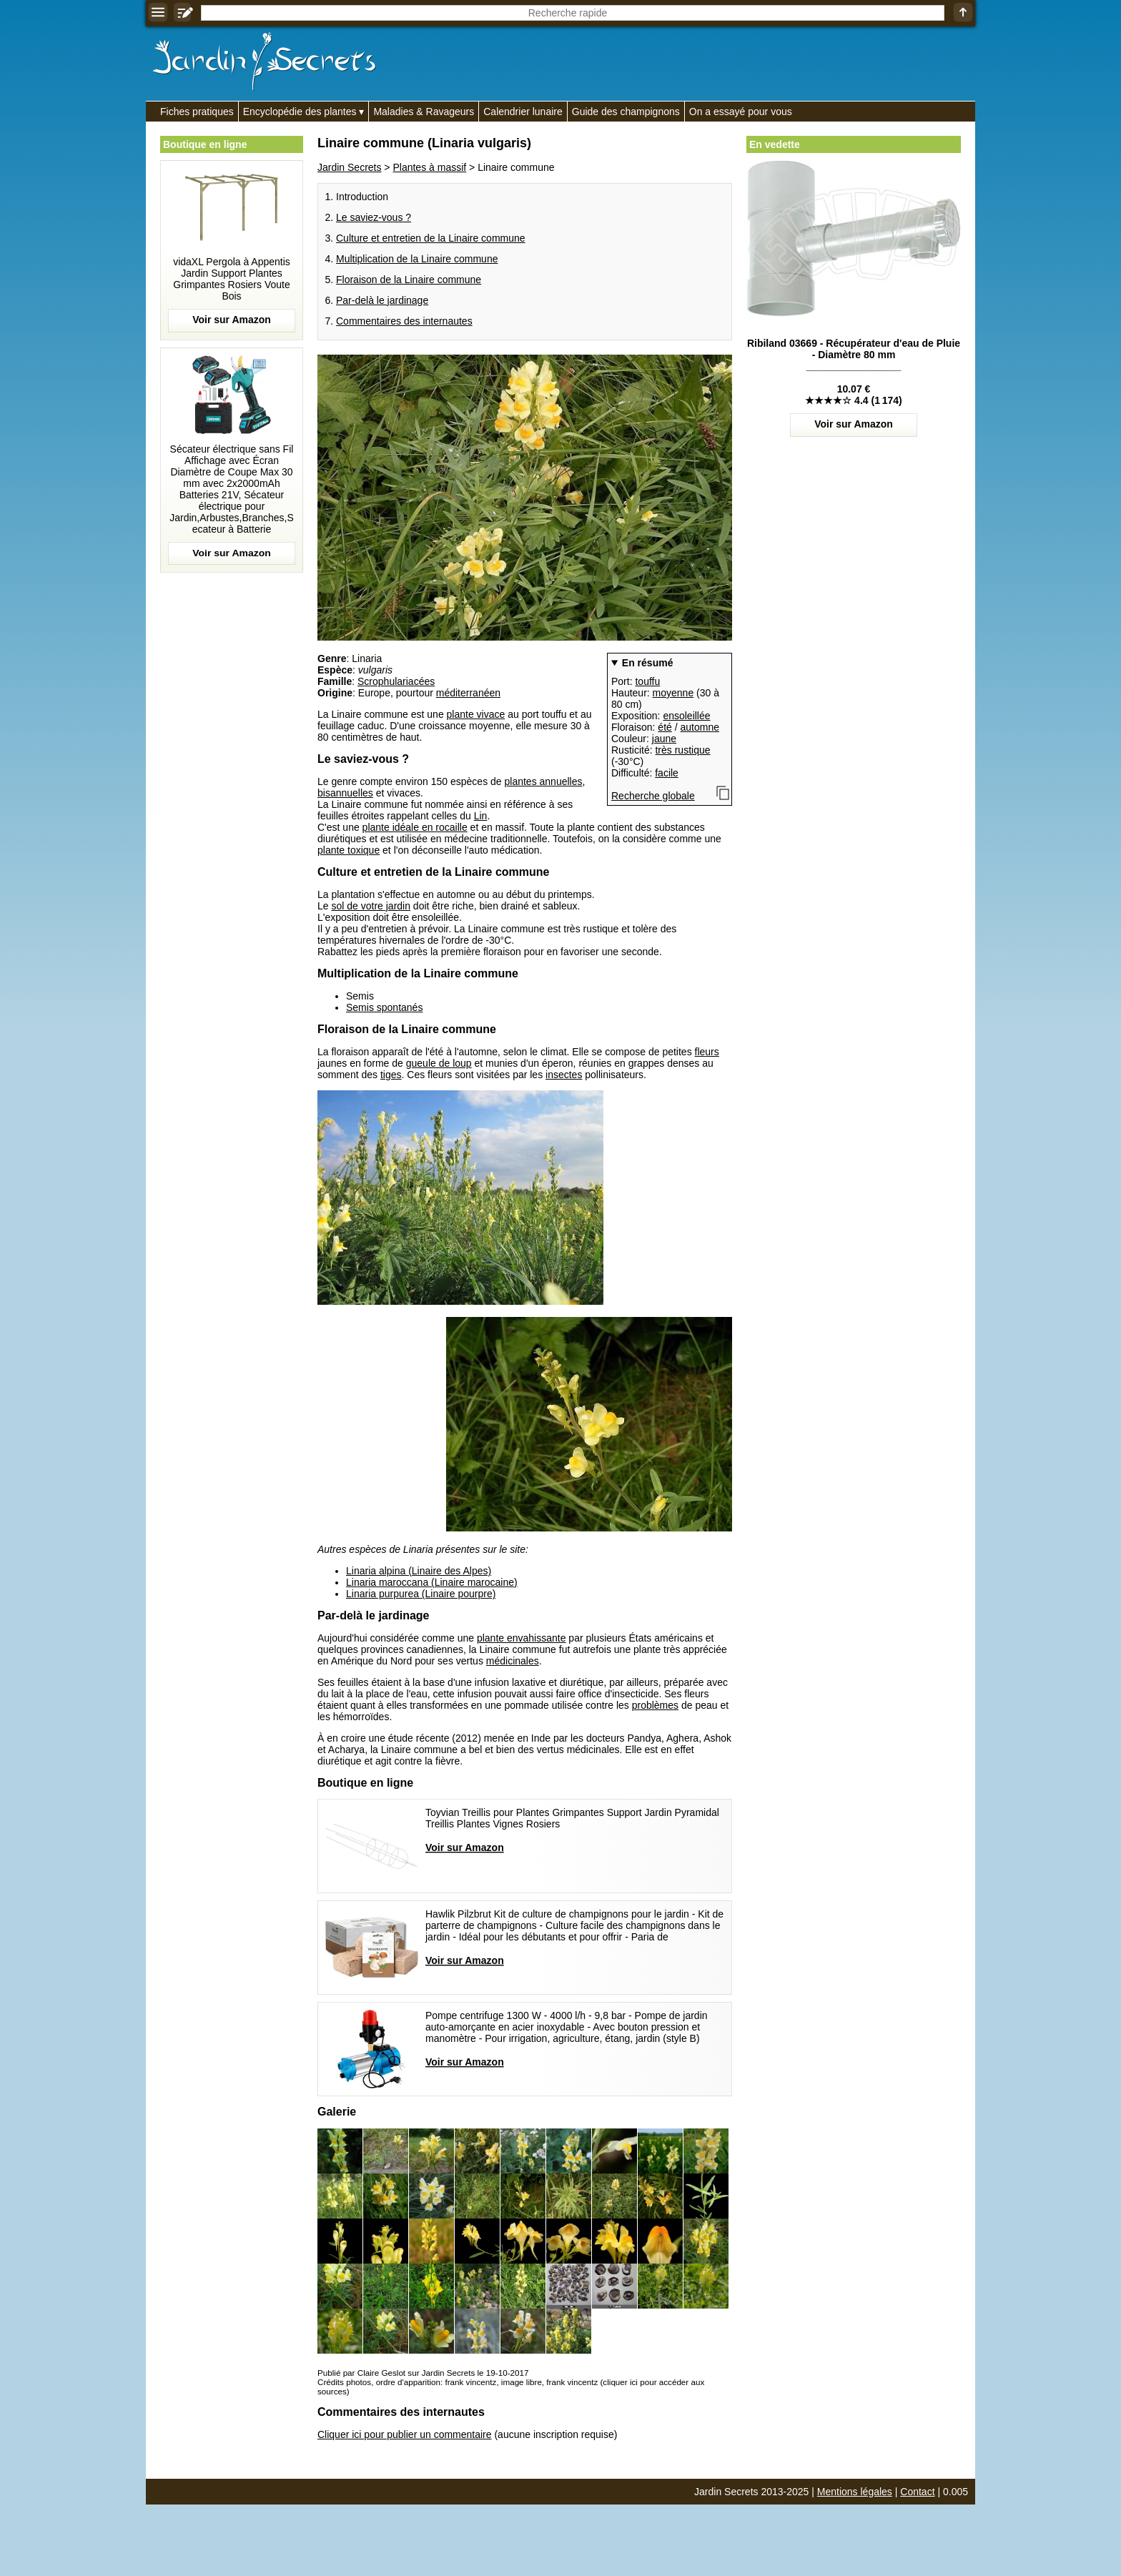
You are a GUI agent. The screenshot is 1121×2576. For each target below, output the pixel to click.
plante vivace (476, 714)
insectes (563, 1074)
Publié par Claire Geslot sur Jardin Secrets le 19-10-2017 (422, 2372)
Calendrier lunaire (523, 111)
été (664, 727)
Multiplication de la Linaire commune (417, 259)
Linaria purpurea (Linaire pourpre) (420, 1593)
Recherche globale (653, 795)
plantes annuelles (544, 781)
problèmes (655, 1705)
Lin (481, 815)
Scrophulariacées (396, 681)
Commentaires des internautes (404, 321)
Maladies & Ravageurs (423, 111)
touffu (647, 681)
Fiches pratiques (197, 111)
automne (700, 727)
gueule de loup (439, 1063)
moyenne (673, 693)
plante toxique (348, 850)
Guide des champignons (626, 111)
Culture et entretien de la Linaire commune (430, 238)
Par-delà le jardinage (382, 300)
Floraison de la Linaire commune (408, 279)
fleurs (707, 1051)
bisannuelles (345, 793)
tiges (391, 1074)
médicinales (512, 1661)
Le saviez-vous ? (373, 217)
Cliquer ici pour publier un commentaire (404, 2434)
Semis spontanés (384, 1007)
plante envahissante (521, 1638)
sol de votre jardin (370, 906)
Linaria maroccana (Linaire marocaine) (432, 1582)
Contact (917, 2491)
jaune (664, 738)
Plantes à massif (429, 167)
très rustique (682, 750)
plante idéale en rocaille (415, 827)
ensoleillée (686, 715)
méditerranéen (468, 693)
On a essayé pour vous (740, 111)
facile (666, 773)
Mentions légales (854, 2491)
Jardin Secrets (349, 167)
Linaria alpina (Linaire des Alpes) (418, 1570)
